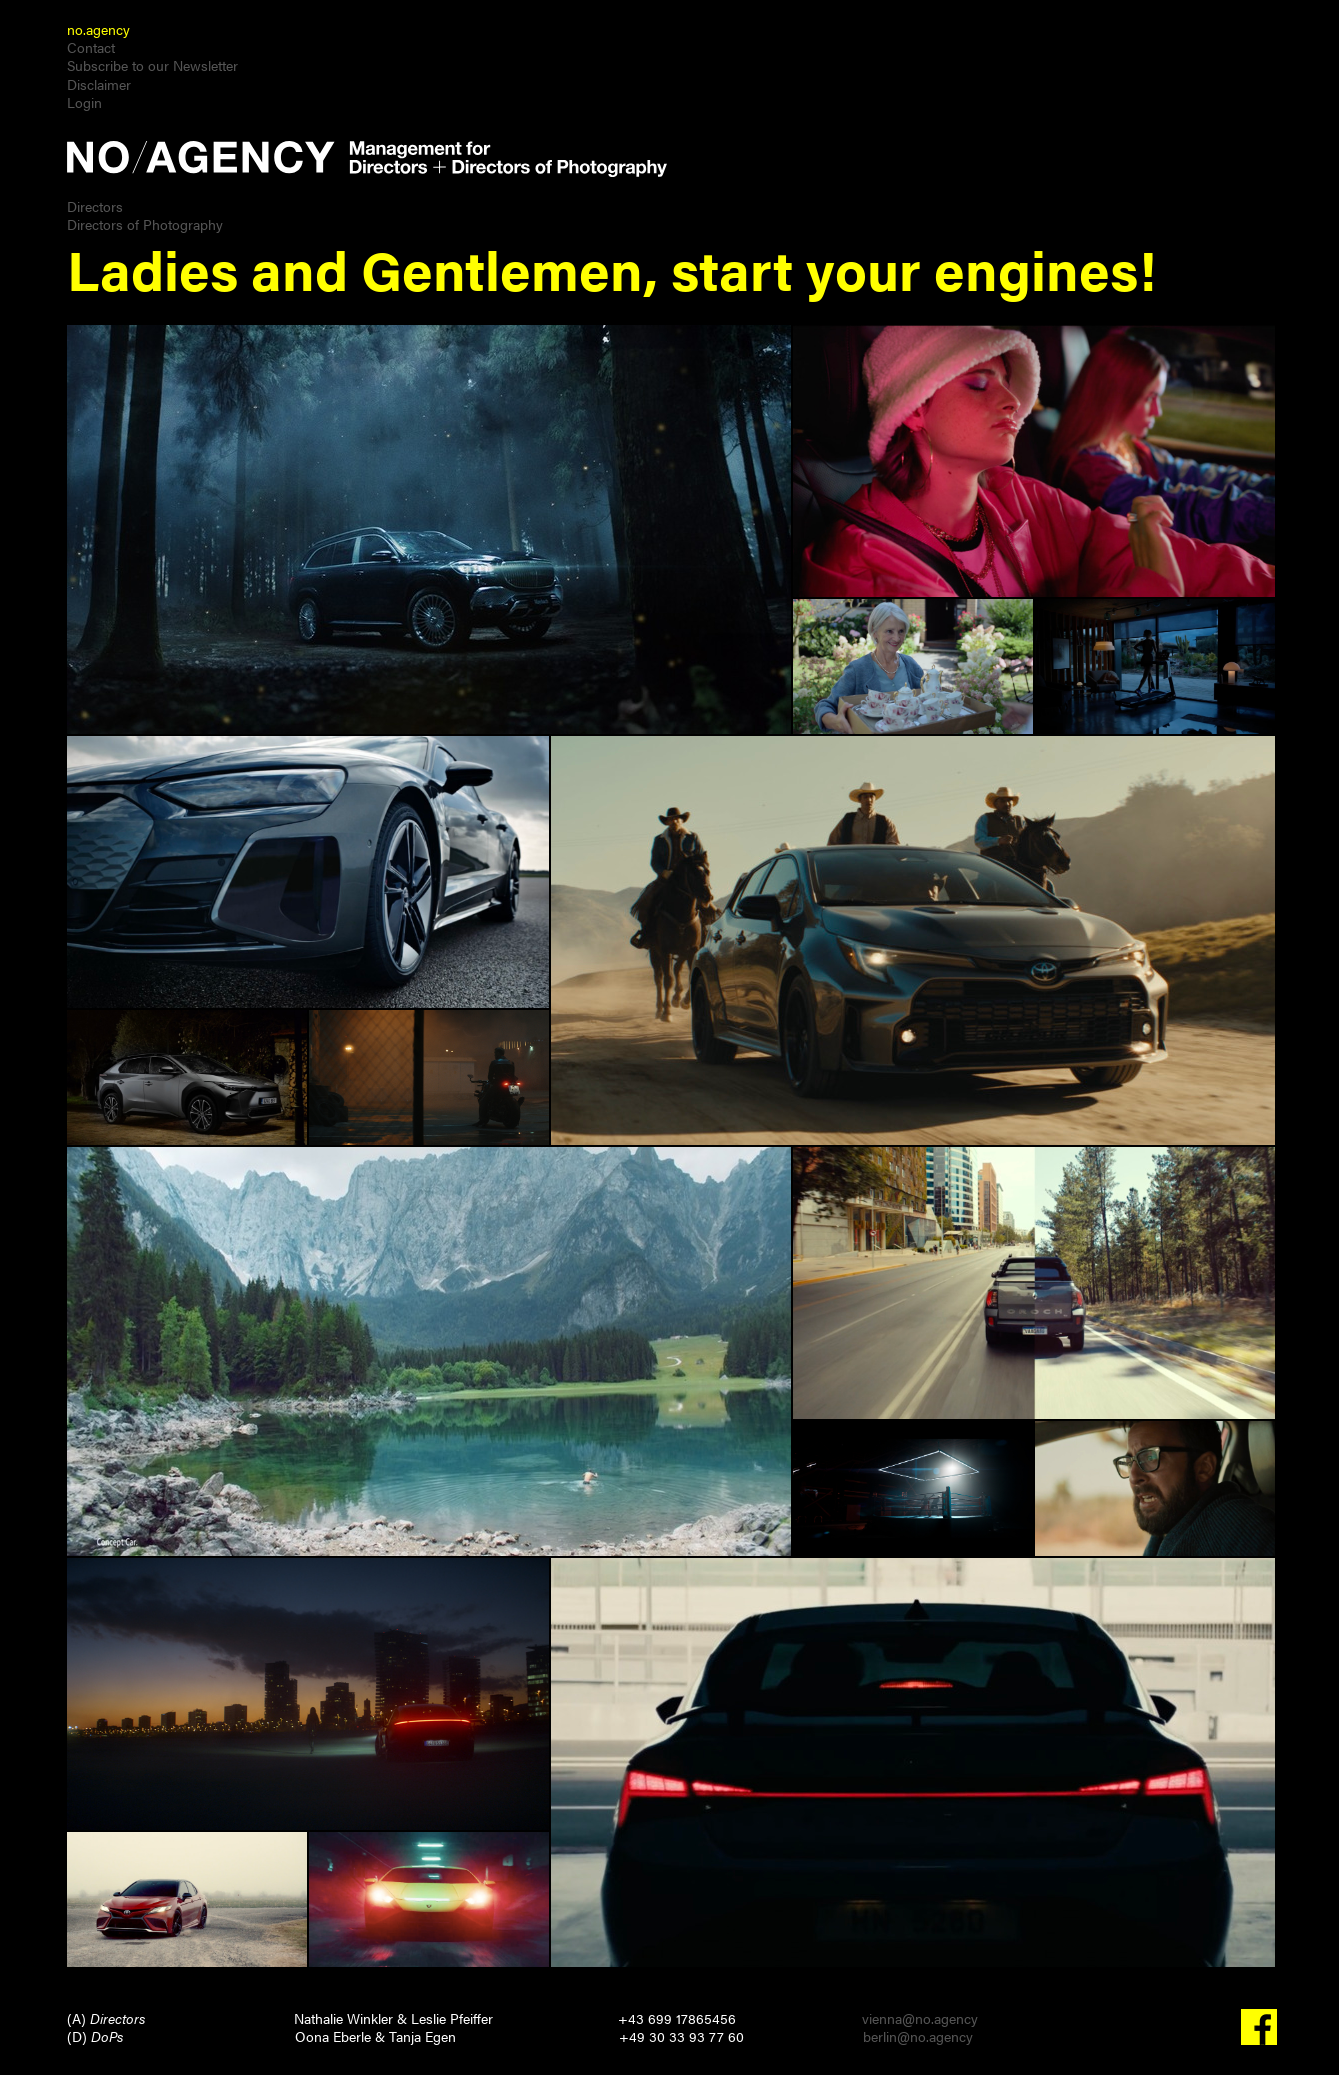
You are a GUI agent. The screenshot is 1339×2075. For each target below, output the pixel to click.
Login (84, 102)
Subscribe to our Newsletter (152, 65)
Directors (95, 206)
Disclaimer (99, 84)
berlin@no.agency (918, 2036)
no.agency (98, 29)
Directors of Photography (145, 224)
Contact (91, 47)
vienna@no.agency (920, 2018)
